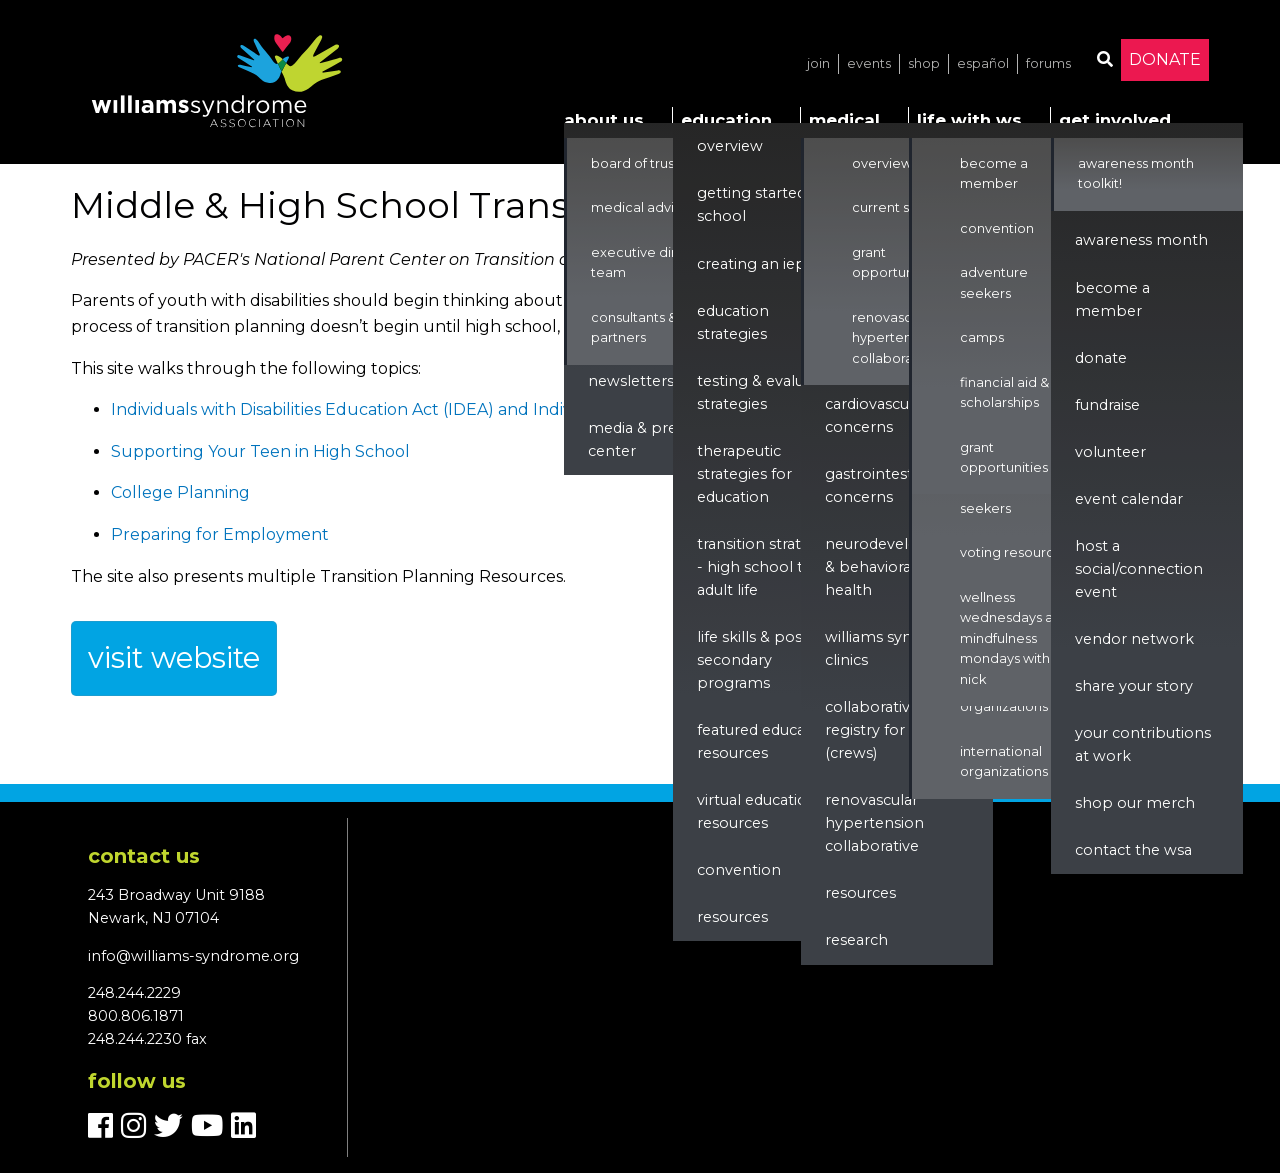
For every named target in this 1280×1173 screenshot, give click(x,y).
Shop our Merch (1135, 803)
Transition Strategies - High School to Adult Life (768, 567)
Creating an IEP (751, 264)
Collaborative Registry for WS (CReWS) (877, 730)
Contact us (144, 856)
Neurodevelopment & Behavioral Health (897, 567)
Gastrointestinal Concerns (881, 485)
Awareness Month (1141, 240)
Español (983, 63)
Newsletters (631, 381)
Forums (1048, 63)
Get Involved (1115, 120)
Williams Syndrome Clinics (893, 648)
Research (856, 940)
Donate (1165, 59)
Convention (739, 870)
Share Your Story (1134, 686)
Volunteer (1110, 452)
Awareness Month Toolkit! (1136, 173)
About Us (604, 120)
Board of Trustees (647, 163)
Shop (924, 63)
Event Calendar (1129, 499)
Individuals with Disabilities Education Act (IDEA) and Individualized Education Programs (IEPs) (487, 409)
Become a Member (994, 173)
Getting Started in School (760, 204)
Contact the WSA (1133, 850)
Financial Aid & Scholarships (1004, 392)
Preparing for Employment (220, 534)
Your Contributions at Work (1143, 744)
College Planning (180, 492)
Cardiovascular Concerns (876, 415)
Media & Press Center (639, 439)
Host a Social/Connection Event (1139, 569)
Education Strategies (733, 322)
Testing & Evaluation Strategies (769, 392)
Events (869, 63)
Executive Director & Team (657, 262)
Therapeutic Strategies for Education (744, 474)
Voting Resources (1014, 552)
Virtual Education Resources (757, 811)
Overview (730, 146)
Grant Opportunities (896, 262)
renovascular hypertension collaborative (874, 823)
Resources (732, 917)
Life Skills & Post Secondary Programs (752, 660)
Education (726, 120)
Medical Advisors (645, 207)
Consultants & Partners (634, 327)
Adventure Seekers (994, 497)
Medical (844, 120)
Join (818, 63)
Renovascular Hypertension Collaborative (895, 338)
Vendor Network (1134, 639)
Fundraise (1107, 405)
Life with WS (969, 120)
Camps (982, 337)
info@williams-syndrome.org (193, 956)
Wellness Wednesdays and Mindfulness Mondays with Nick (1015, 638)
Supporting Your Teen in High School (260, 451)
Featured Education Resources (765, 741)
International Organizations (1004, 761)
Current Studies (900, 207)
